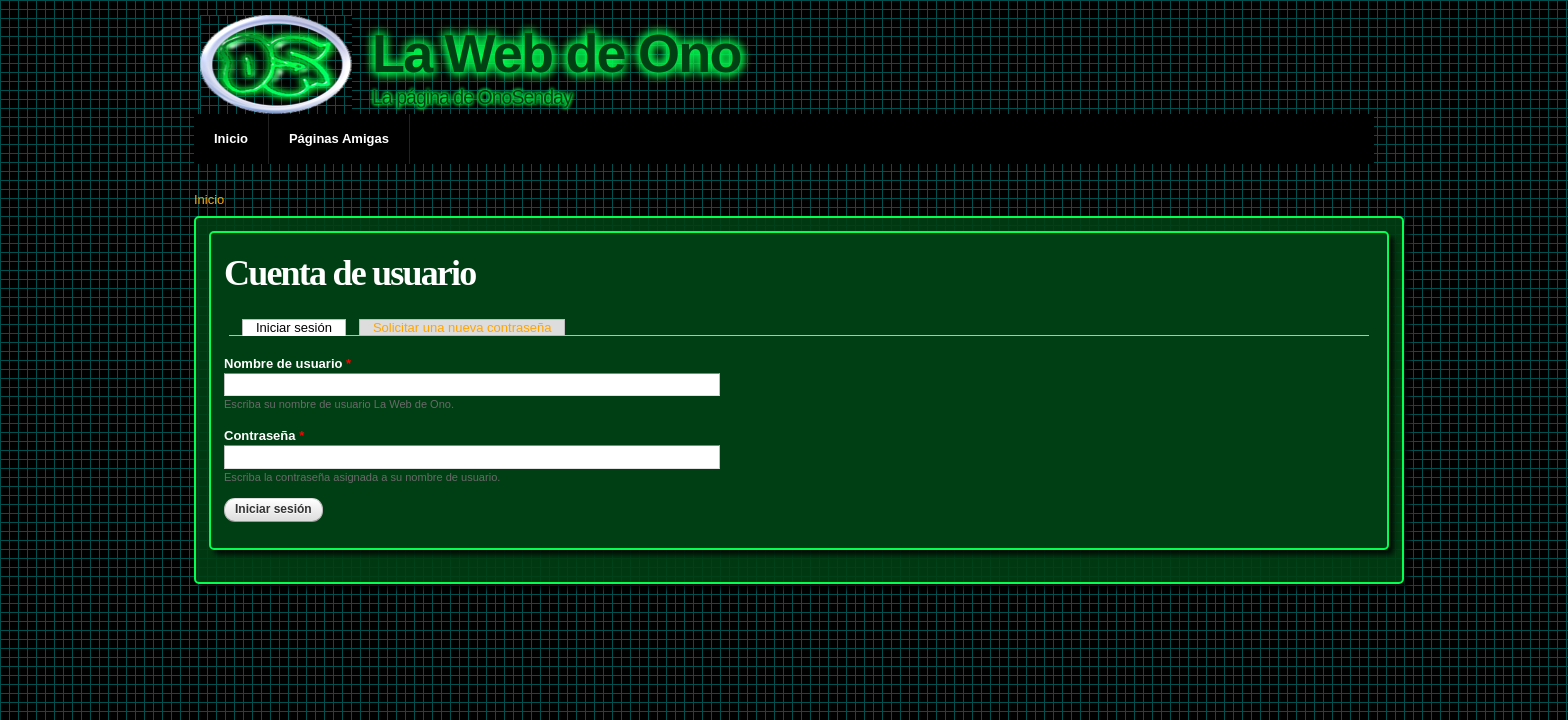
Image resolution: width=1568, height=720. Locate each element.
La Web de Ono (556, 53)
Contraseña (264, 435)
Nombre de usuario (287, 363)
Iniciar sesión (301, 327)
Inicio (231, 138)
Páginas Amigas (339, 138)
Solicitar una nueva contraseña (462, 327)
